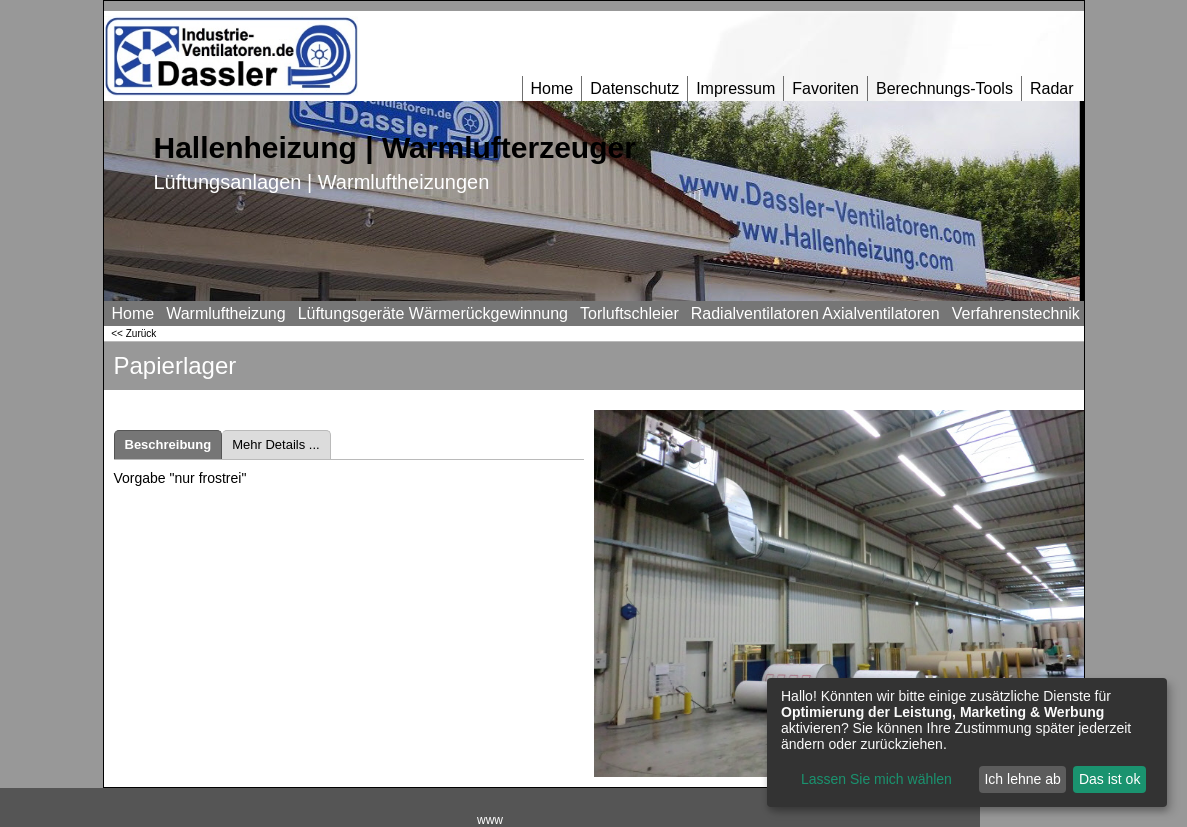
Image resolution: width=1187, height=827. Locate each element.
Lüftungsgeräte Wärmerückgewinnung (433, 313)
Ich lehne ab (1022, 779)
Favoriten (825, 88)
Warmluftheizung (225, 313)
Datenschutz (634, 88)
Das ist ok (1109, 779)
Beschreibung (168, 444)
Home (552, 88)
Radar (1052, 88)
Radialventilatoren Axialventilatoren (815, 313)
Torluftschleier (629, 313)
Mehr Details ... (275, 444)
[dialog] (967, 742)
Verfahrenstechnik (1016, 313)
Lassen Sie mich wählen (876, 779)
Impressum (735, 88)
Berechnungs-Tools (944, 88)
